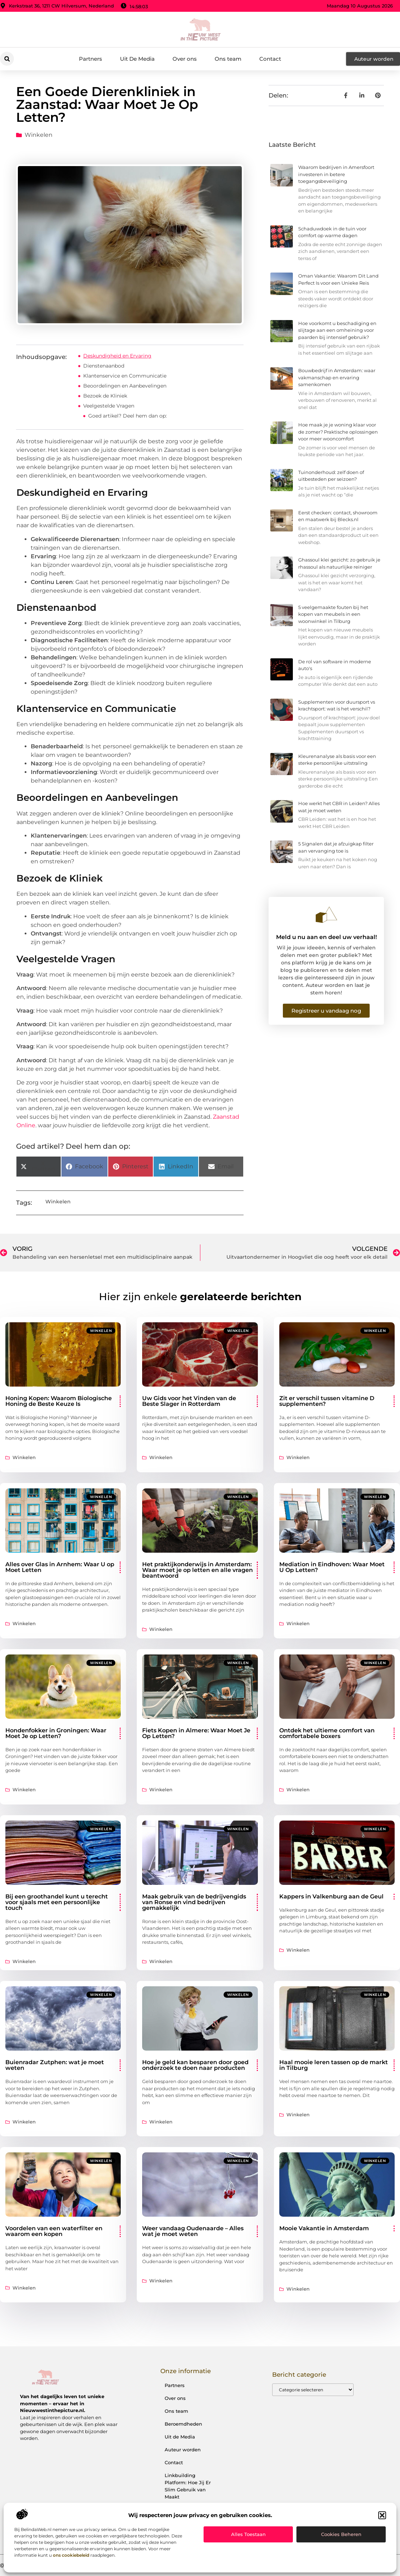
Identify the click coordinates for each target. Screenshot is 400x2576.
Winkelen (38, 134)
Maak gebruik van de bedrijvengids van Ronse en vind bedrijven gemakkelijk (194, 1902)
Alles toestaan (248, 2534)
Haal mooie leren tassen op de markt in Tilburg (333, 2065)
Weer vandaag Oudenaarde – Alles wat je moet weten (193, 2231)
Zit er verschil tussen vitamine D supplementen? (326, 1401)
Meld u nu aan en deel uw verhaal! (326, 937)
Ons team (228, 58)
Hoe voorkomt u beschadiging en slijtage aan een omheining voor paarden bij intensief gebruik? (337, 330)
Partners (90, 58)
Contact (270, 58)
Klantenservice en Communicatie (124, 376)
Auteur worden (183, 2449)
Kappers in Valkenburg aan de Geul (331, 1896)
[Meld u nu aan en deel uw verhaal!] (326, 914)
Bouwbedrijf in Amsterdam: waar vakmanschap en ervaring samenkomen (336, 377)
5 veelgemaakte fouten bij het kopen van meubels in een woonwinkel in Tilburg (333, 614)
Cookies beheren (341, 2534)
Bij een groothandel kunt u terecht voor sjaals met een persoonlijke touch (56, 1902)
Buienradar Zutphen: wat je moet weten (54, 2065)
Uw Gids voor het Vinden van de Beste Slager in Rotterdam (189, 1401)
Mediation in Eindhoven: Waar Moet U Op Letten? (332, 1567)
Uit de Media (180, 2437)
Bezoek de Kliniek (105, 396)
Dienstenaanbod (103, 366)
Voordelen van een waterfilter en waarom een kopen (53, 2231)
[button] (382, 2515)
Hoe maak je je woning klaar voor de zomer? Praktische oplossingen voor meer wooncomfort (338, 431)
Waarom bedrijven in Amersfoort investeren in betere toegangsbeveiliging (336, 174)
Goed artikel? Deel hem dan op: (127, 416)
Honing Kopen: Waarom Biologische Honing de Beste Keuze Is (58, 1401)
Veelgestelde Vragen (108, 406)
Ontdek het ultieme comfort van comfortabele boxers (327, 1733)
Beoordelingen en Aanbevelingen (124, 386)
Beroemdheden (183, 2424)
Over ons (184, 58)
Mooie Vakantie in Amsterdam (324, 2228)
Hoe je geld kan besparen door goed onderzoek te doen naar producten (195, 2065)
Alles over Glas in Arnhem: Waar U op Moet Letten (59, 1567)
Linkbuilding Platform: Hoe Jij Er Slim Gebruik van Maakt (188, 2486)
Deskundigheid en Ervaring (117, 356)
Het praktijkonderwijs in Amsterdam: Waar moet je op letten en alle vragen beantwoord (197, 1570)
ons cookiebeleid (71, 2555)
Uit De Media (137, 58)
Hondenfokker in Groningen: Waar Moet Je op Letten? (55, 1733)
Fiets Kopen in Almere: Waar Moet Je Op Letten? (196, 1733)
